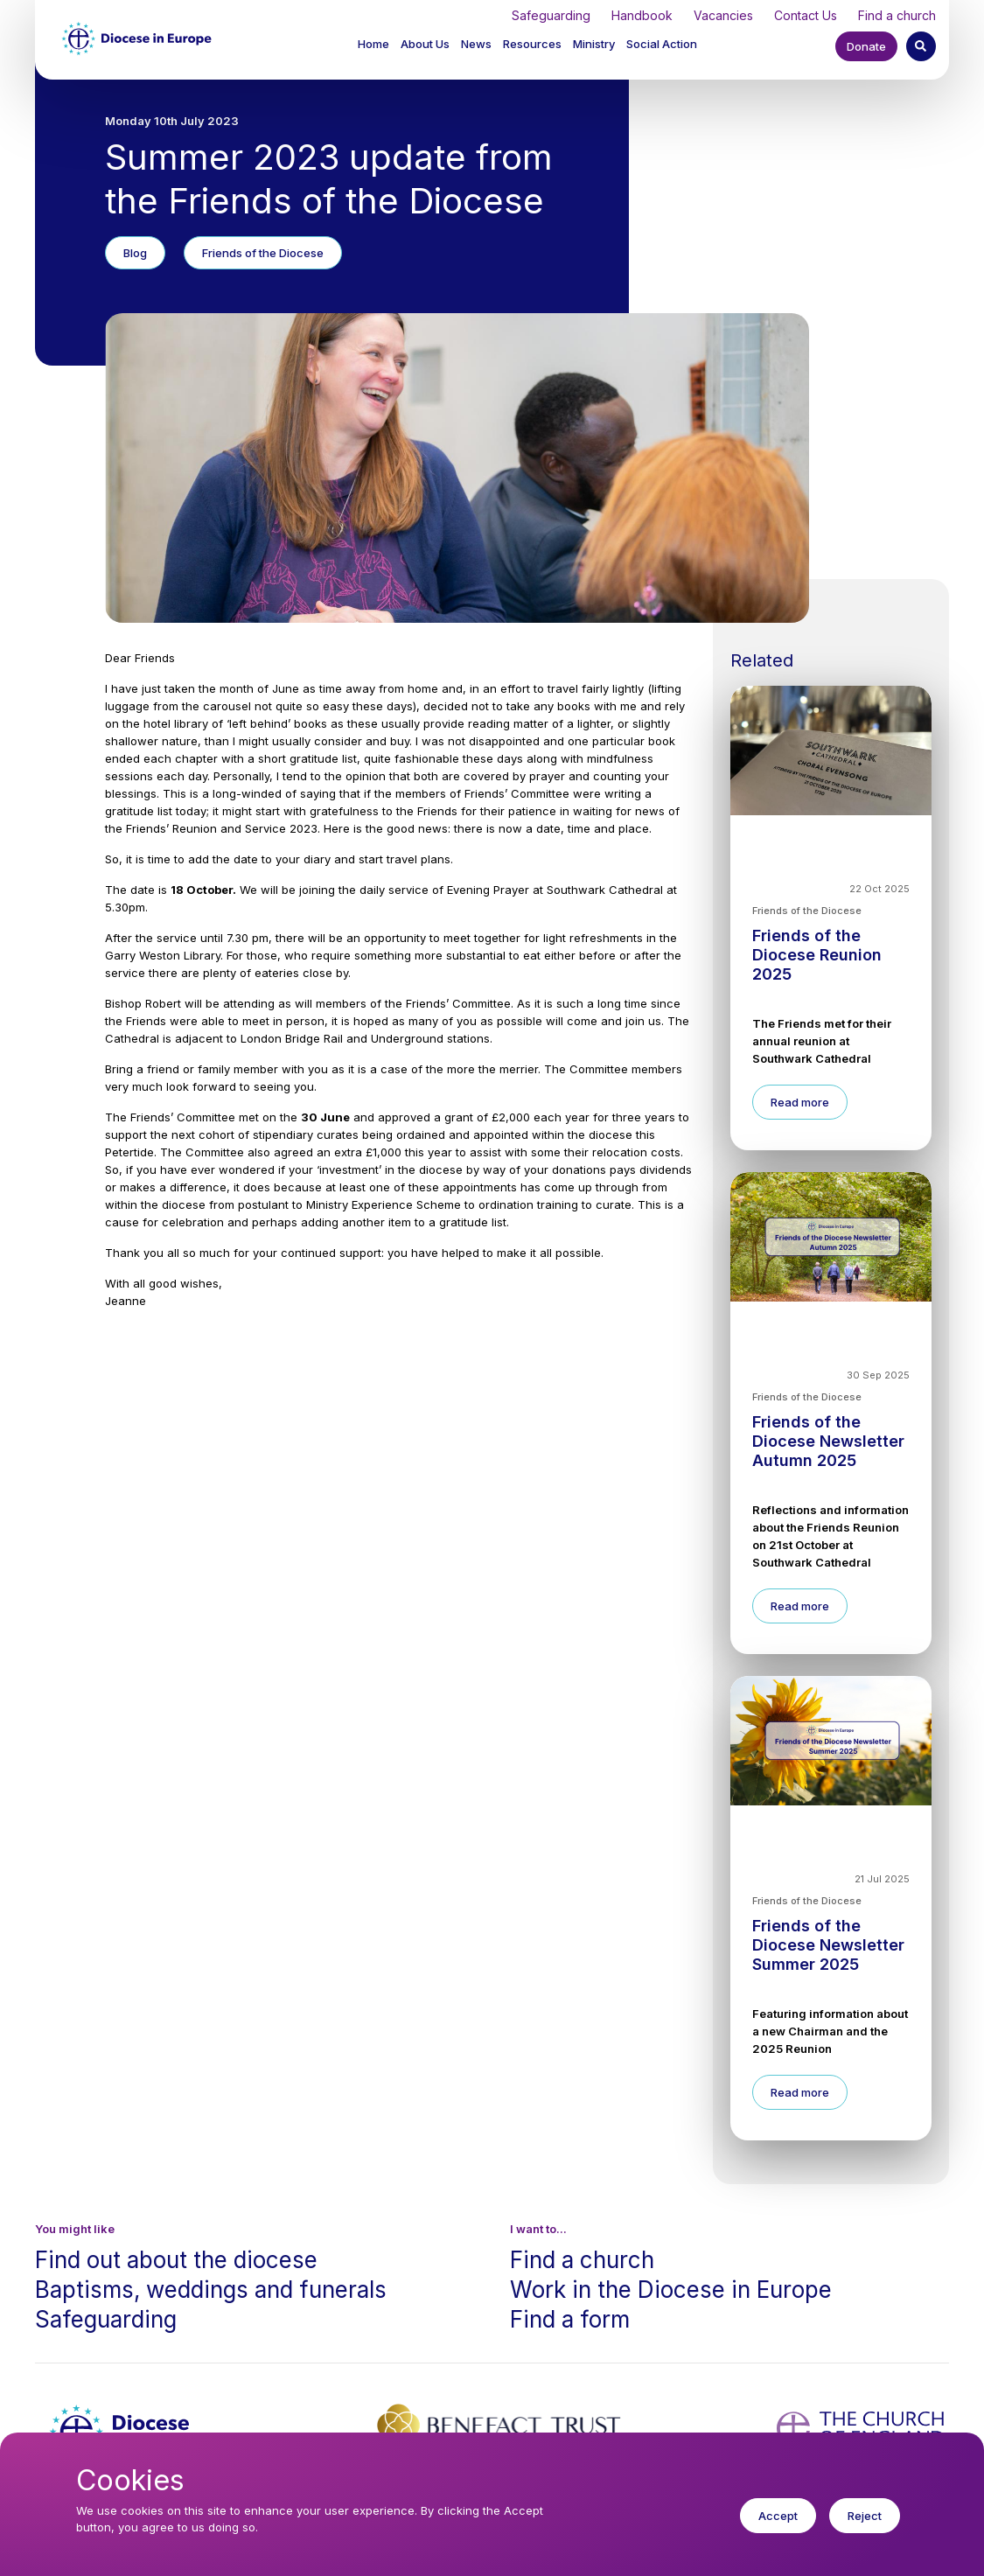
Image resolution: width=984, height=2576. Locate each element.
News (476, 44)
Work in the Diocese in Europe (671, 2289)
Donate (866, 46)
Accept (778, 2528)
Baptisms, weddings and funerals (211, 2289)
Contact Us (805, 15)
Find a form (570, 2319)
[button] (426, 44)
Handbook (642, 15)
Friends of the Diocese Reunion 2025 (817, 954)
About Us (425, 44)
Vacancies (723, 15)
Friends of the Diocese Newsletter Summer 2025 (828, 1944)
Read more (800, 1102)
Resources (532, 44)
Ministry (594, 44)
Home (373, 44)
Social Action (661, 44)
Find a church (897, 15)
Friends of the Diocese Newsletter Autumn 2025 (828, 1441)
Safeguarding (551, 15)
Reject (865, 2528)
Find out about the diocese (176, 2259)
